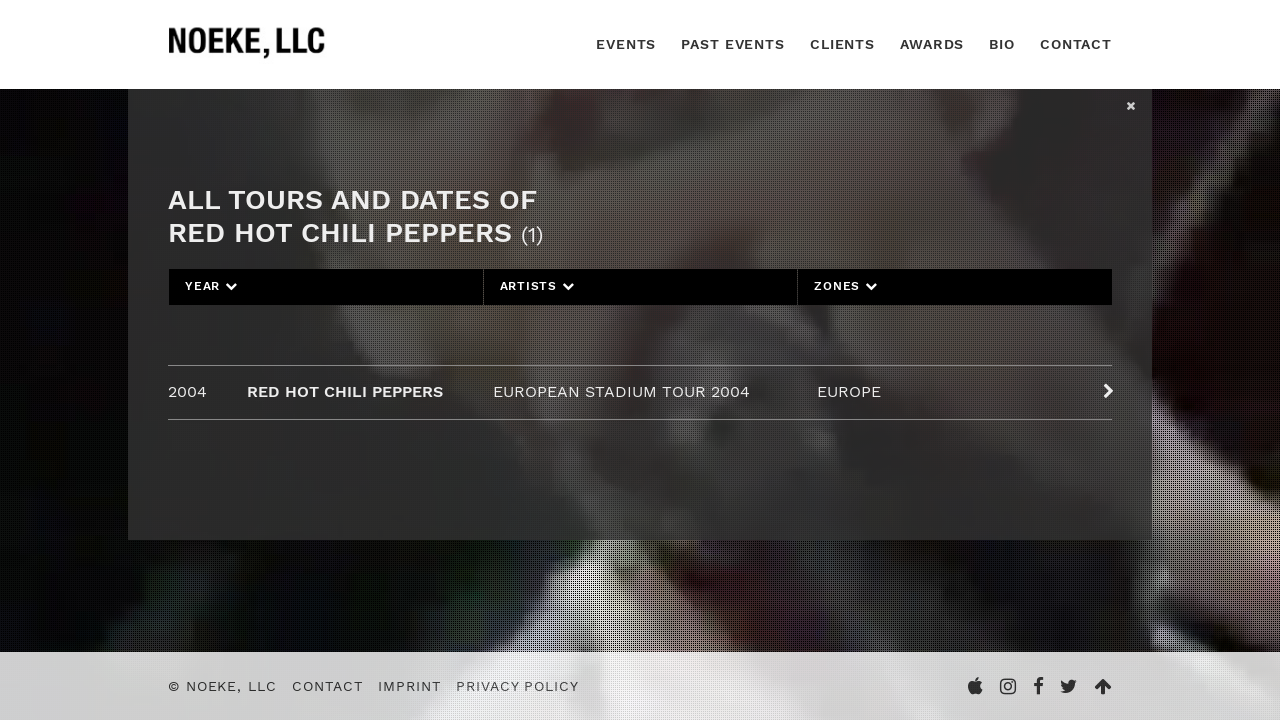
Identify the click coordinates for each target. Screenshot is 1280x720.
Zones (845, 286)
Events (626, 44)
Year (211, 286)
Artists (537, 286)
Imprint (409, 686)
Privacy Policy (517, 686)
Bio (1002, 44)
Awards (932, 44)
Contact (1076, 44)
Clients (842, 44)
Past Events (733, 44)
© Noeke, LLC (222, 686)
